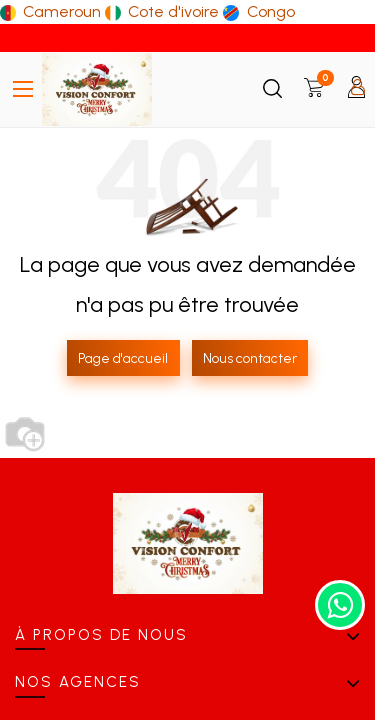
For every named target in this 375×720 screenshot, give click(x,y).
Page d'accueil (123, 358)
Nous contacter (250, 358)
